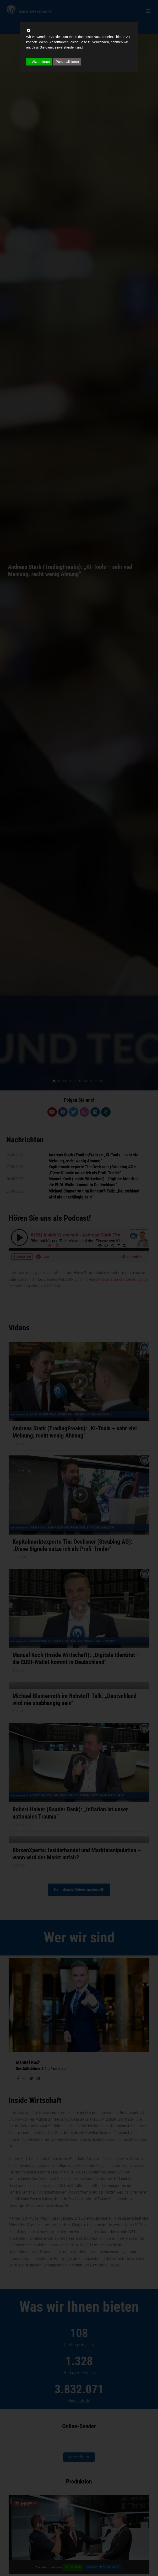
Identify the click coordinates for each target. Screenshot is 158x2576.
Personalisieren (67, 62)
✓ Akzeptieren (39, 62)
